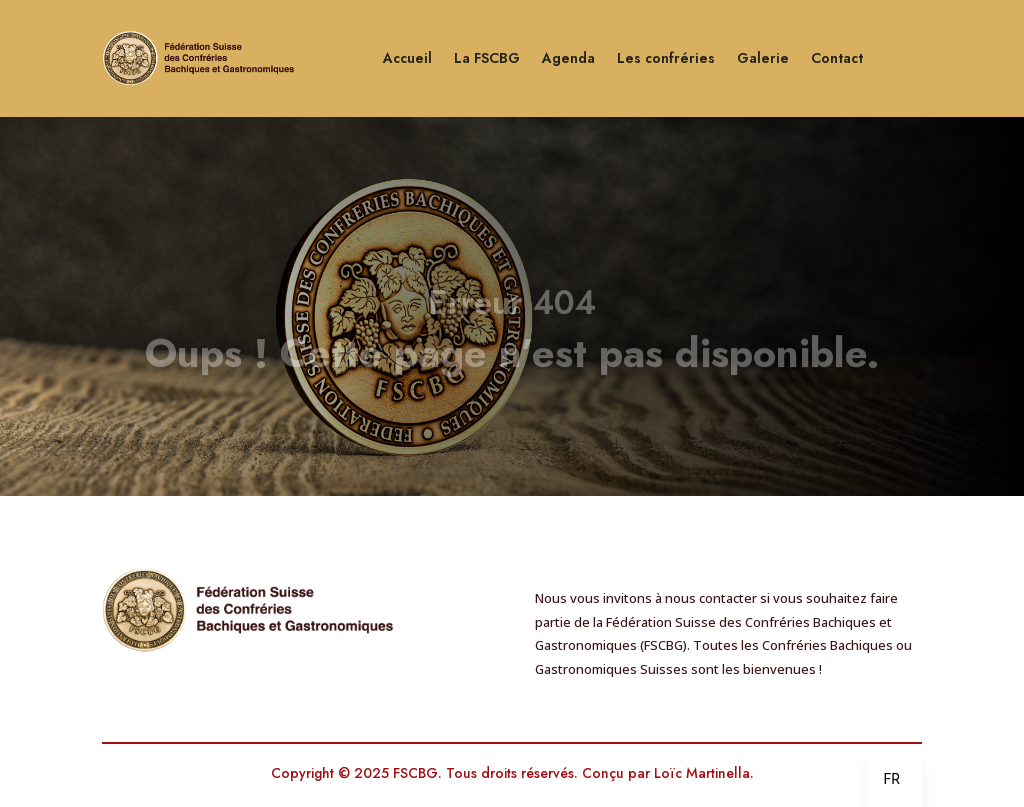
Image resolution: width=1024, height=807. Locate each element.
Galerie (763, 58)
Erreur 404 (512, 312)
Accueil (407, 58)
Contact (837, 58)
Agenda (568, 58)
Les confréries (666, 58)
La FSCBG (487, 58)
